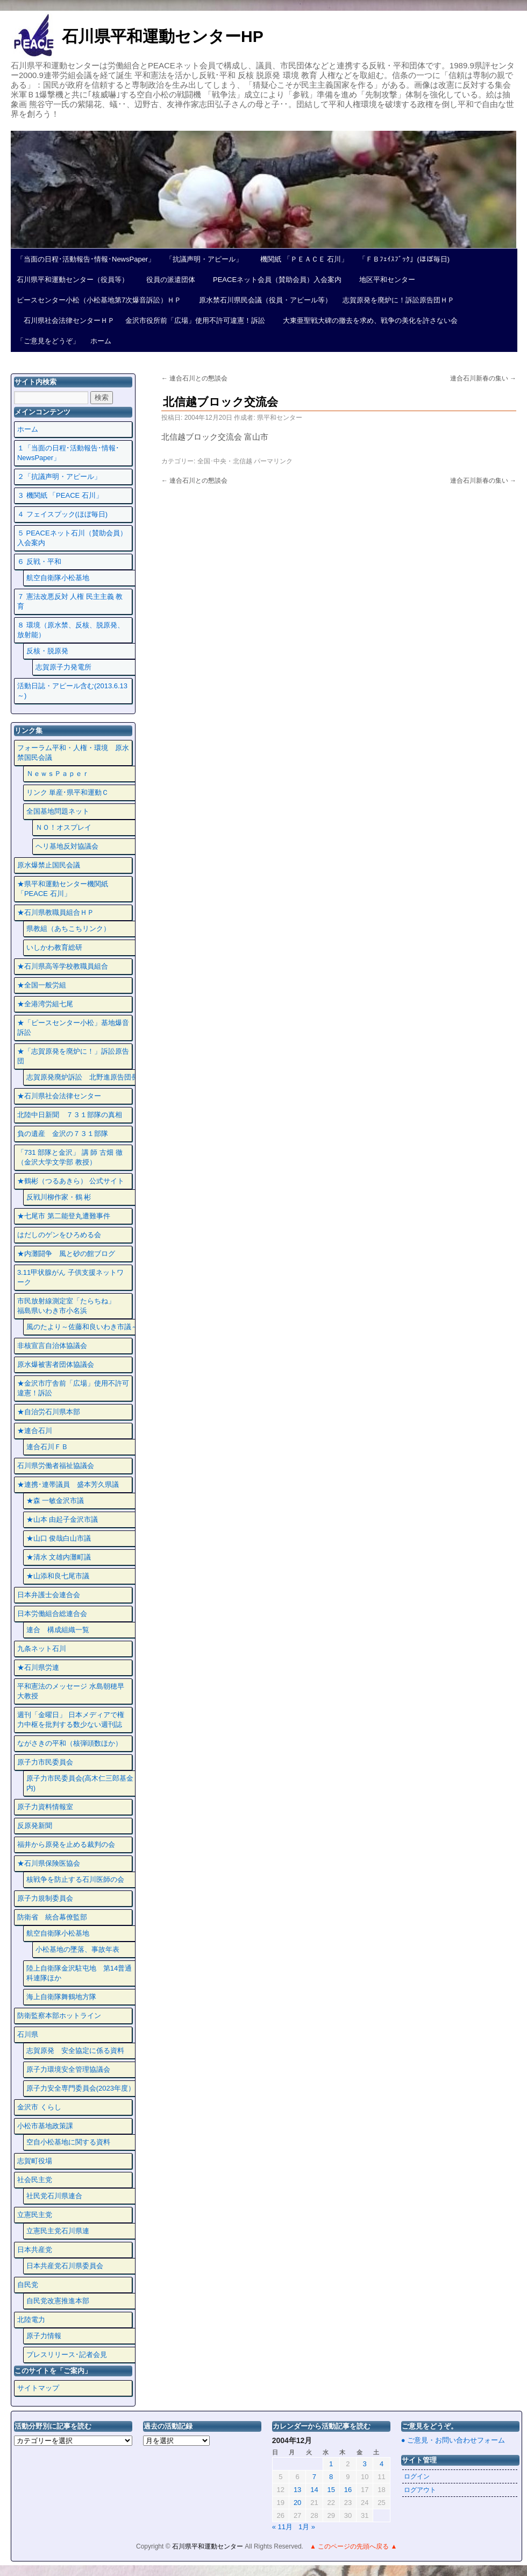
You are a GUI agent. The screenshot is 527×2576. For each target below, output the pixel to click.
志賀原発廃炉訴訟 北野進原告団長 (82, 1077)
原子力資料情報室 (45, 1807)
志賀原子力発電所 (63, 667)
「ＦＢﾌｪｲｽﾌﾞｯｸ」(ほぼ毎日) (404, 259)
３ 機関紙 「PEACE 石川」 (60, 495)
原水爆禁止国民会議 (48, 865)
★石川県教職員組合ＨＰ (55, 912)
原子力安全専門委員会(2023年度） (80, 2088)
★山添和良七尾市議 (57, 1576)
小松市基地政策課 (45, 2126)
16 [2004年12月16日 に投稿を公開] (348, 2490)
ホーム (100, 341)
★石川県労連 (38, 1667)
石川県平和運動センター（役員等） (73, 280)
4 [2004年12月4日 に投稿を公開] (381, 2464)
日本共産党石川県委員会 (64, 2266)
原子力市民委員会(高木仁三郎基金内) (79, 1783)
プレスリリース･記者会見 (66, 2355)
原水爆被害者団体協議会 (55, 1364)
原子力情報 (43, 2336)
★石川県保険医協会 (48, 1863)
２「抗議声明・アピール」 (59, 476)
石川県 (27, 2034)
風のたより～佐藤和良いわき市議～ (82, 1327)
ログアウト (420, 2489)
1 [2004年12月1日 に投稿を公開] (331, 2464)
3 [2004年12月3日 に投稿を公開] (365, 2464)
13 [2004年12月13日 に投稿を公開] (297, 2490)
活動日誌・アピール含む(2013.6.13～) (72, 691)
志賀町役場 (34, 2161)
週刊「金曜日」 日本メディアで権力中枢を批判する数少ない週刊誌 (70, 1719)
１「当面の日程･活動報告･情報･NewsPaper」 (68, 453)
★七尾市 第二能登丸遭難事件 (63, 1216)
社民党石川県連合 (54, 2196)
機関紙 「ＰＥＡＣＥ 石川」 (300, 259)
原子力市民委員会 (45, 1762)
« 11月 (282, 2527)
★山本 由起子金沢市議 (62, 1519)
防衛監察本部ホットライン (59, 2016)
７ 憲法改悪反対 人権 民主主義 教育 (70, 601)
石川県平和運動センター (208, 2546)
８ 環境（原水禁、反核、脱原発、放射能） (70, 630)
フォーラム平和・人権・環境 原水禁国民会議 (73, 752)
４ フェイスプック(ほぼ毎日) (62, 514)
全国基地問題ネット (57, 811)
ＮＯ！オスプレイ (63, 827)
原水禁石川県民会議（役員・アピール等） (262, 300)
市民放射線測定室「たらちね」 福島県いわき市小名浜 (73, 1306)
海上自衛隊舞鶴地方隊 (61, 1997)
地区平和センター (383, 280)
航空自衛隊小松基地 (57, 578)
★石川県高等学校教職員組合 (62, 966)
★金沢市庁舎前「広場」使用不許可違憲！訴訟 (73, 1388)
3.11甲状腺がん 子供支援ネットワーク (70, 1277)
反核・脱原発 (47, 651)
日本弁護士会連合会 (48, 1595)
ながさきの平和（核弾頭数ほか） (69, 1743)
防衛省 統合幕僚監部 (52, 1917)
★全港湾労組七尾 (45, 1004)
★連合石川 (34, 1431)
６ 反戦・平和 (39, 561)
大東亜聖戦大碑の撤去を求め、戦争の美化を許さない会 (367, 320)
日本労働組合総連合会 (52, 1614)
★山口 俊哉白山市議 (58, 1538)
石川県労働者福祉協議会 (55, 1466)
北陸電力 (31, 2320)
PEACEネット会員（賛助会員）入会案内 (273, 280)
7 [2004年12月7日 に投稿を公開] (314, 2477)
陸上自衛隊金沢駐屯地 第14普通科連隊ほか (79, 1973)
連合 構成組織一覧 (57, 1630)
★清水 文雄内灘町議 (58, 1557)
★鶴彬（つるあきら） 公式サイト (70, 1181)
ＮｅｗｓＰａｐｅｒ (57, 774)
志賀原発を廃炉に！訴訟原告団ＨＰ (398, 300)
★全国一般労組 (41, 985)
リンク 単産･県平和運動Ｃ (67, 792)
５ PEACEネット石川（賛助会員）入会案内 (72, 538)
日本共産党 (34, 2250)
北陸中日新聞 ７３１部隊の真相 (69, 1115)
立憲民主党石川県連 (57, 2231)
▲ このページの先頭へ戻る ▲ (353, 2546)
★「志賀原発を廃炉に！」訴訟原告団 (73, 1056)
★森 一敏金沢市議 (55, 1501)
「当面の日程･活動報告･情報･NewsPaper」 (86, 259)
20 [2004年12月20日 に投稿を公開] (297, 2503)
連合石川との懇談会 (194, 378)
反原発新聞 (34, 1826)
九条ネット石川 (41, 1649)
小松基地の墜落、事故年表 (77, 1949)
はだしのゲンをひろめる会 (59, 1235)
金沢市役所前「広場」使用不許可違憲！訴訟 (195, 320)
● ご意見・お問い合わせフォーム (453, 2440)
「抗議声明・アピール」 (204, 259)
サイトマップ (38, 2388)
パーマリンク (273, 461)
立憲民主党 (34, 2215)
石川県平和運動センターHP (163, 36)
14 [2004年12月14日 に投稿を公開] (314, 2490)
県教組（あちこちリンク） (68, 928)
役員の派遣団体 (167, 280)
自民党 (27, 2285)
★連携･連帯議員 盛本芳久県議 (68, 1484)
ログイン (417, 2476)
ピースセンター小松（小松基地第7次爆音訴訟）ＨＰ (99, 300)
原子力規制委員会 (45, 1898)
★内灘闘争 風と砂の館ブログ (66, 1254)
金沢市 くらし (39, 2107)
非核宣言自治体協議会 (52, 1346)
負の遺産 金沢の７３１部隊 (62, 1134)
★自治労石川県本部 (48, 1412)
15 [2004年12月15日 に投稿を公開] (330, 2490)
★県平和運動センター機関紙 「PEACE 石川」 (62, 889)
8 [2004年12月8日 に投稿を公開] (331, 2477)
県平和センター (279, 417)
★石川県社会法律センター (59, 1096)
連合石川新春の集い (483, 378)
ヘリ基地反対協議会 (66, 846)
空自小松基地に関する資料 (68, 2142)
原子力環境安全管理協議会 (68, 2069)
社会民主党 (34, 2180)
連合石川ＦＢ (47, 1447)
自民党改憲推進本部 (57, 2301)
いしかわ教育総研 (54, 947)
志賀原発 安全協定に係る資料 (75, 2050)
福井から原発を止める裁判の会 (66, 1844)
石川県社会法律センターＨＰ (66, 320)
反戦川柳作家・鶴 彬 (58, 1197)
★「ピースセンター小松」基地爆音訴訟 (73, 1027)
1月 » (306, 2527)
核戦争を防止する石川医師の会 (75, 1879)
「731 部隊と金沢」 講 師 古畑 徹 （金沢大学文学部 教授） (70, 1157)
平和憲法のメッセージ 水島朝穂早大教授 (70, 1691)
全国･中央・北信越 (224, 461)
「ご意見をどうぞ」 (48, 341)
